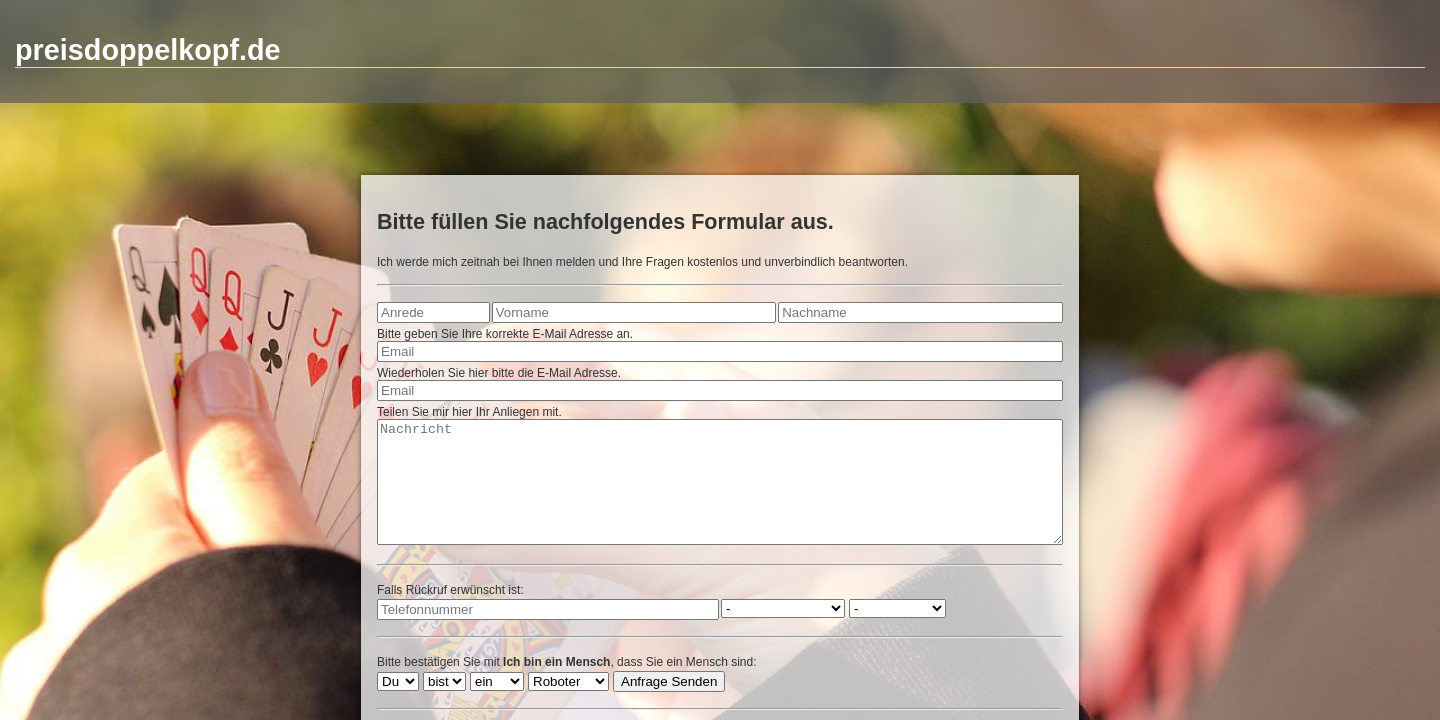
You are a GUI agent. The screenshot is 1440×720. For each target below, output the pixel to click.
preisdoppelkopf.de (148, 50)
